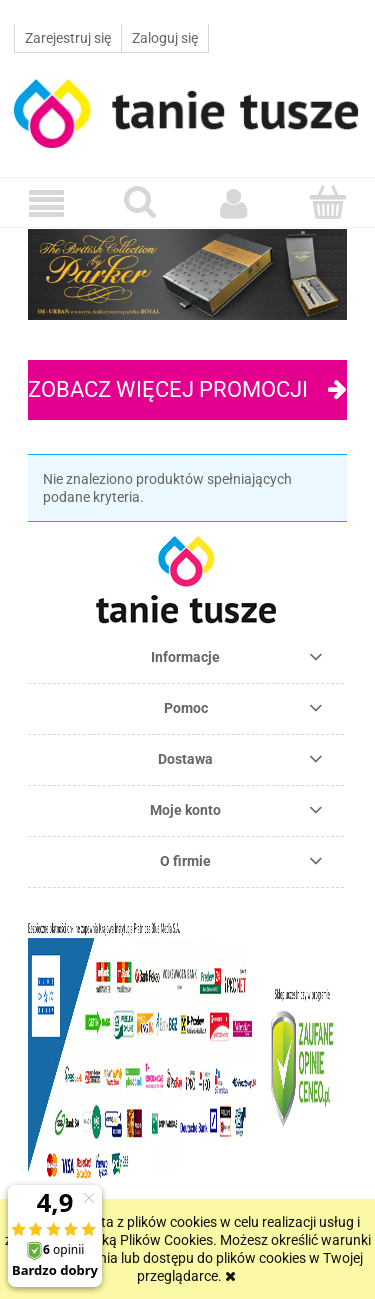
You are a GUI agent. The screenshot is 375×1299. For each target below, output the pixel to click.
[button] (47, 203)
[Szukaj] (141, 202)
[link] (187, 274)
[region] (187, 274)
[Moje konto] (235, 203)
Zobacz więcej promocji (168, 389)
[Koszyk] (328, 202)
